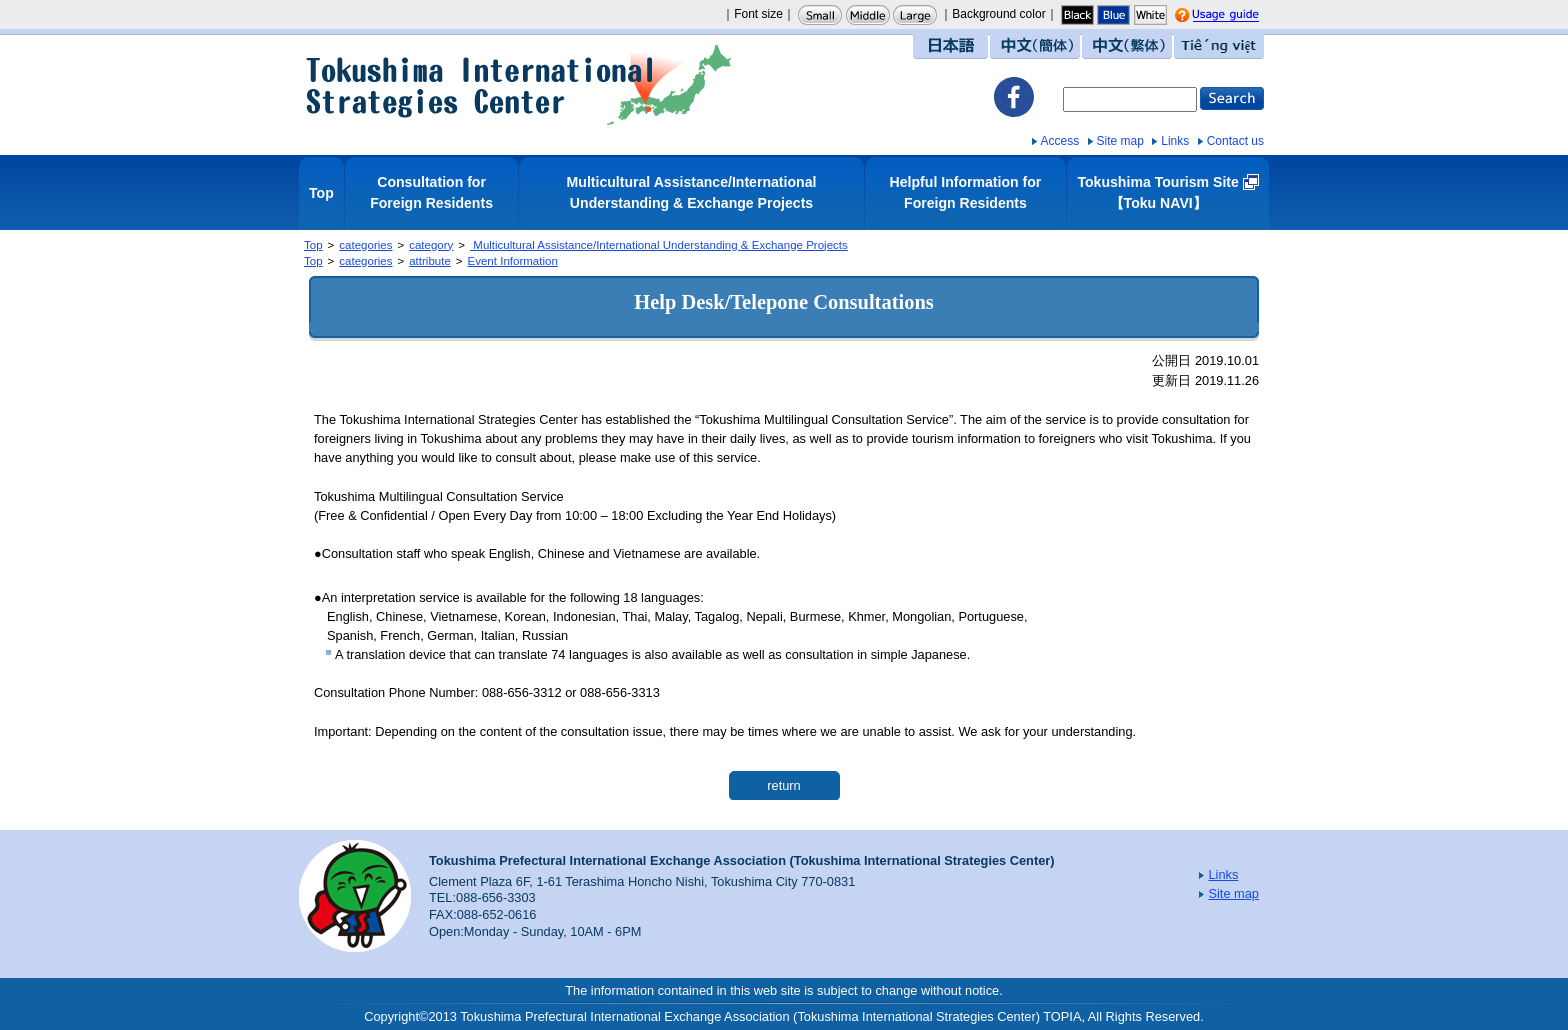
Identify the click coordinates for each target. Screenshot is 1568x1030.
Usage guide (1244, 16)
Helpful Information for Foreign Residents (966, 192)
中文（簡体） (1035, 46)
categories (365, 245)
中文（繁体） (1127, 46)
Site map (1120, 141)
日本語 (950, 46)
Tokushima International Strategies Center (519, 84)
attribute (430, 261)
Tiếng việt (1219, 46)
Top (321, 193)
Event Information (513, 261)
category (431, 245)
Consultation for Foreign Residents (431, 192)
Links (1175, 141)
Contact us (1235, 141)
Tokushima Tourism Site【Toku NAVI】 (1157, 192)
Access (1060, 141)
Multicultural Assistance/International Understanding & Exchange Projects (692, 192)
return (783, 785)
